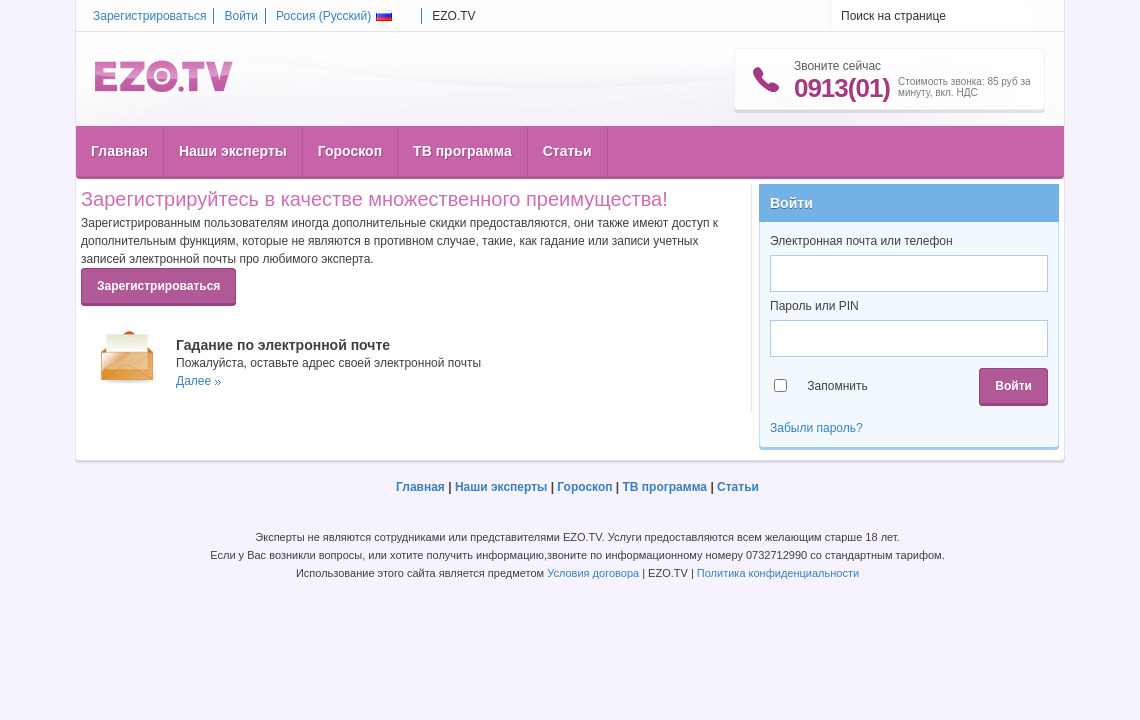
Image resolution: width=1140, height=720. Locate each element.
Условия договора (593, 573)
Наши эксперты (233, 151)
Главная (119, 151)
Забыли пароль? (816, 428)
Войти (241, 16)
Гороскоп (350, 151)
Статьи (567, 151)
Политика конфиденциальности (778, 573)
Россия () (334, 16)
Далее (193, 381)
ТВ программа (462, 151)
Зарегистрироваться (149, 16)
